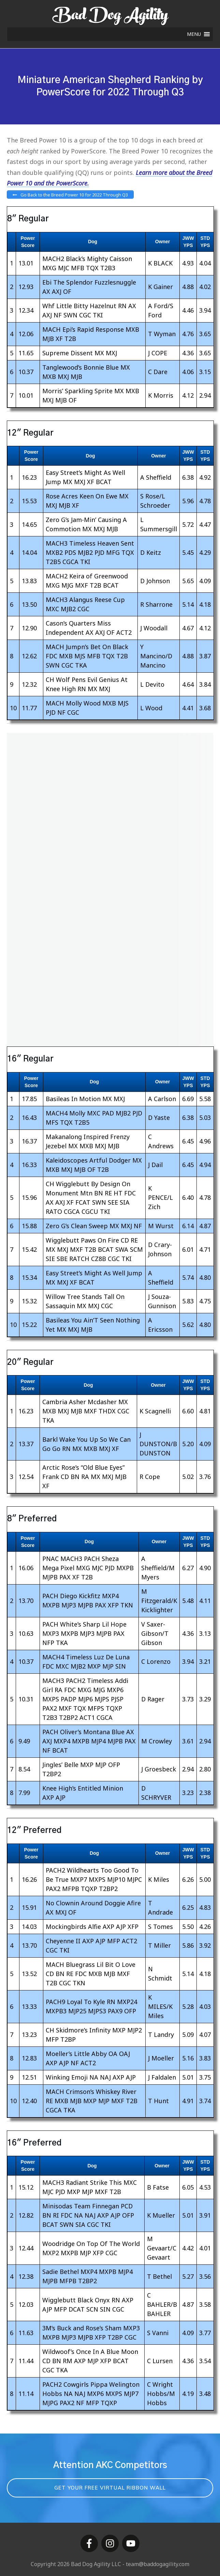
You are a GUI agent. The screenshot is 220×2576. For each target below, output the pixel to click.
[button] (194, 34)
